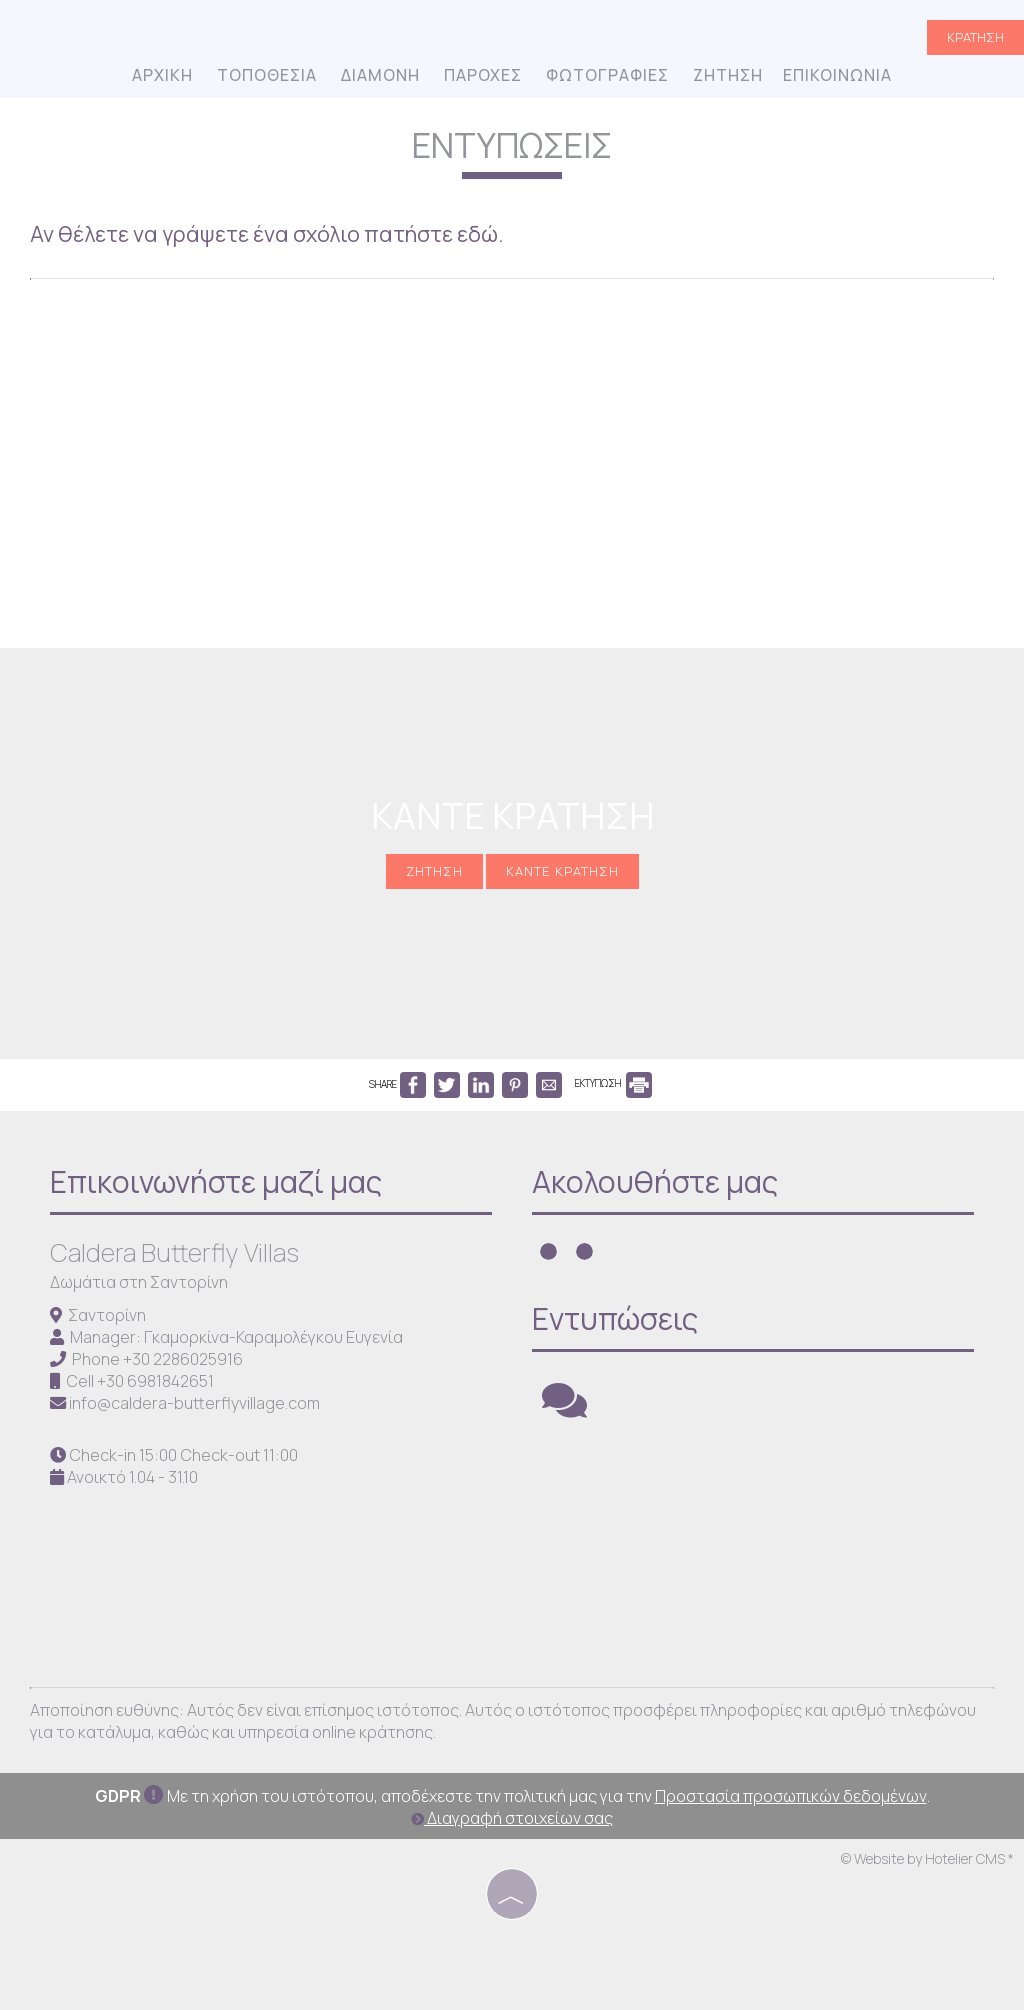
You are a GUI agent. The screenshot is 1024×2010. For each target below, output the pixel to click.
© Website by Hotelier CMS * (927, 1858)
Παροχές (483, 75)
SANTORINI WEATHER (763, 1542)
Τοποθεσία (267, 75)
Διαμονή (380, 75)
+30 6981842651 (155, 1381)
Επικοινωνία (837, 75)
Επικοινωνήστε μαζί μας (216, 1181)
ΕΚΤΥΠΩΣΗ (613, 1083)
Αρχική (162, 75)
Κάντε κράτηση (562, 871)
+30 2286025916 (183, 1359)
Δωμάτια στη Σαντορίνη (139, 1282)
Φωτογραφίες (607, 75)
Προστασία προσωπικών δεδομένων (791, 1796)
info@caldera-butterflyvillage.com (194, 1403)
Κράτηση (975, 37)
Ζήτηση (728, 75)
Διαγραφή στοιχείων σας (512, 1818)
